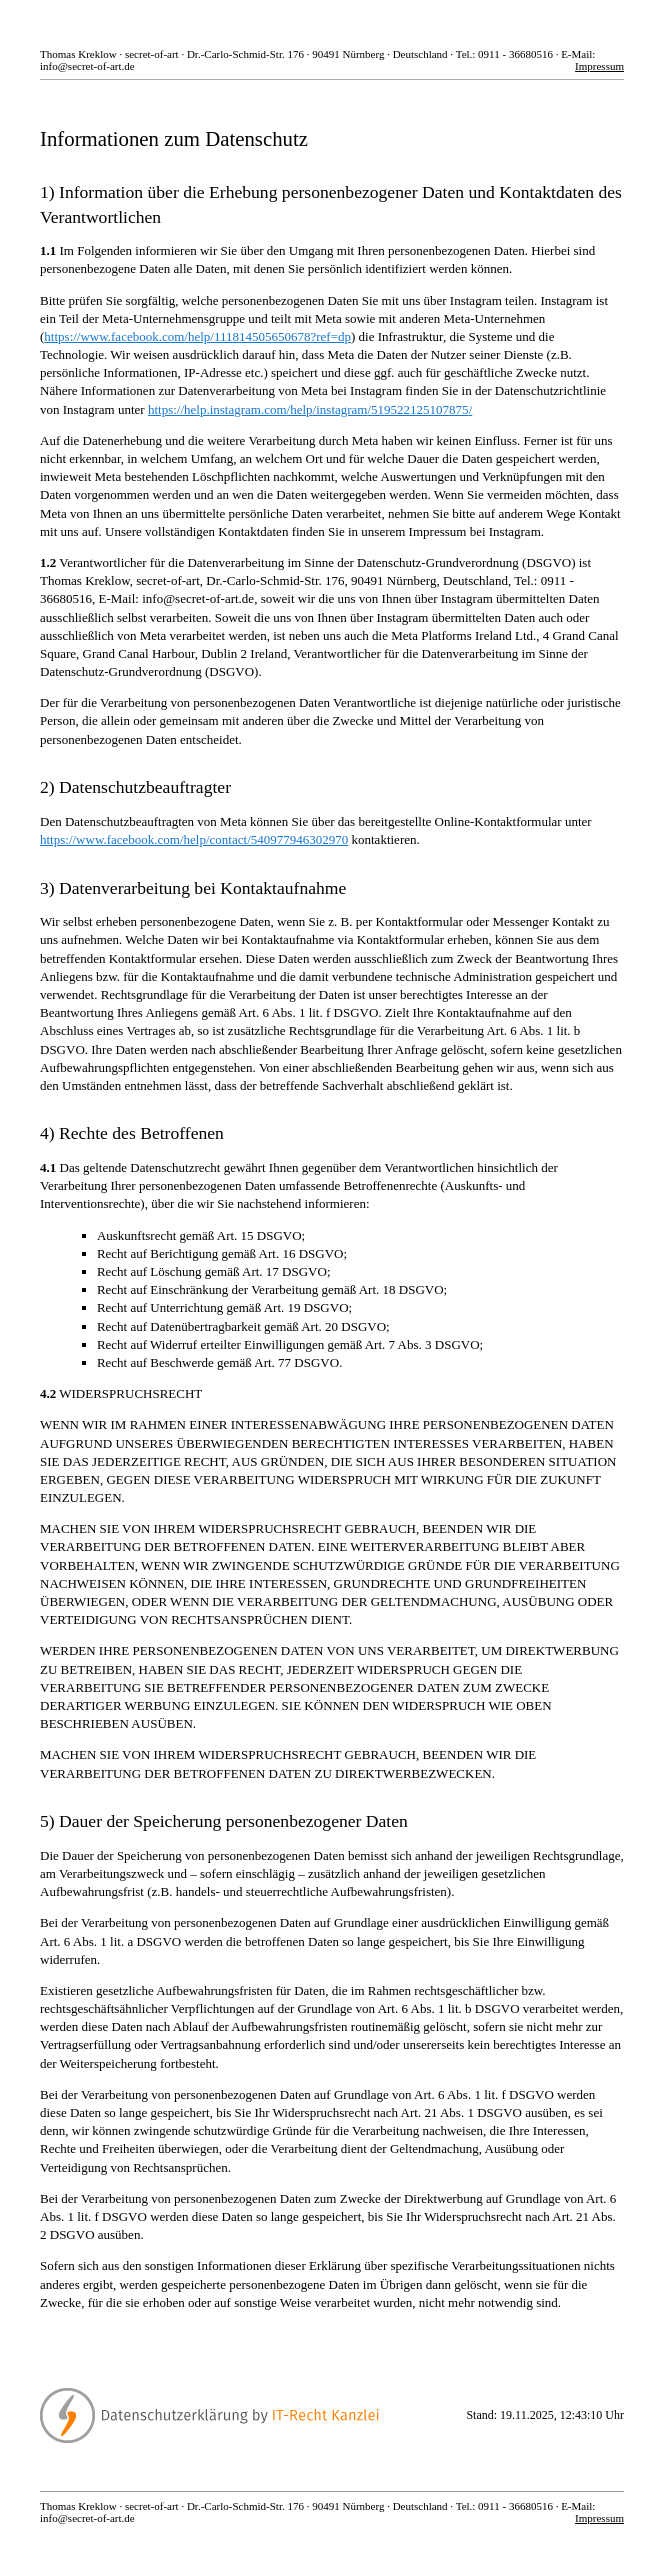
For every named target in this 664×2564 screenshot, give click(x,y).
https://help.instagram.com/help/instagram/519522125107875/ (310, 409)
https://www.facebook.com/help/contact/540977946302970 (194, 839)
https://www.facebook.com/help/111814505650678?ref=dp (197, 336)
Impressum (599, 66)
